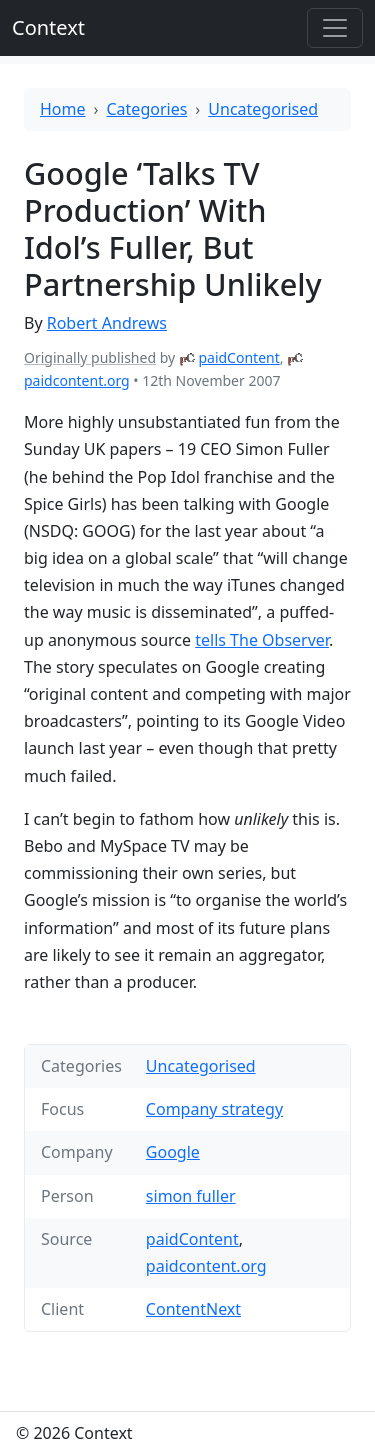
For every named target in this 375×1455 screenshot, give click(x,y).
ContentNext (193, 1309)
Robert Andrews (107, 323)
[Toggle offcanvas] (335, 28)
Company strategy (214, 1109)
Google (173, 1152)
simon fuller (191, 1196)
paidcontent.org (77, 380)
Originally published (90, 357)
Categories (147, 109)
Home (63, 109)
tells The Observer (262, 640)
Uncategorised (263, 109)
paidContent (238, 357)
